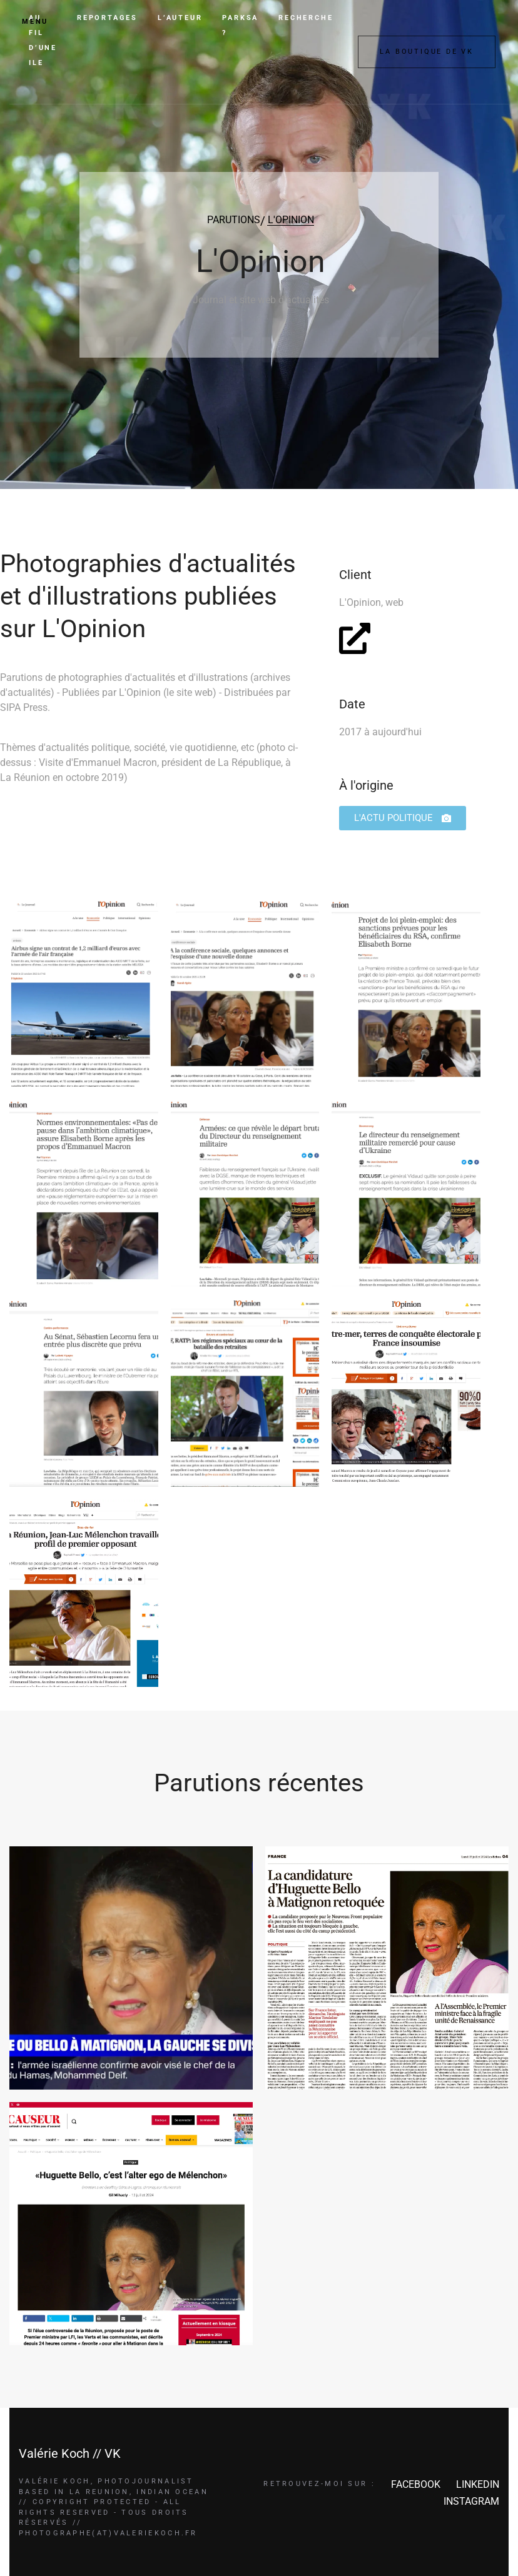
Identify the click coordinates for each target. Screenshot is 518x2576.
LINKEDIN (477, 2484)
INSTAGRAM (471, 2501)
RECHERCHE (305, 18)
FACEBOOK (415, 2484)
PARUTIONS (233, 220)
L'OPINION (291, 220)
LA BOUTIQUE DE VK (427, 52)
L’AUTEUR (180, 18)
